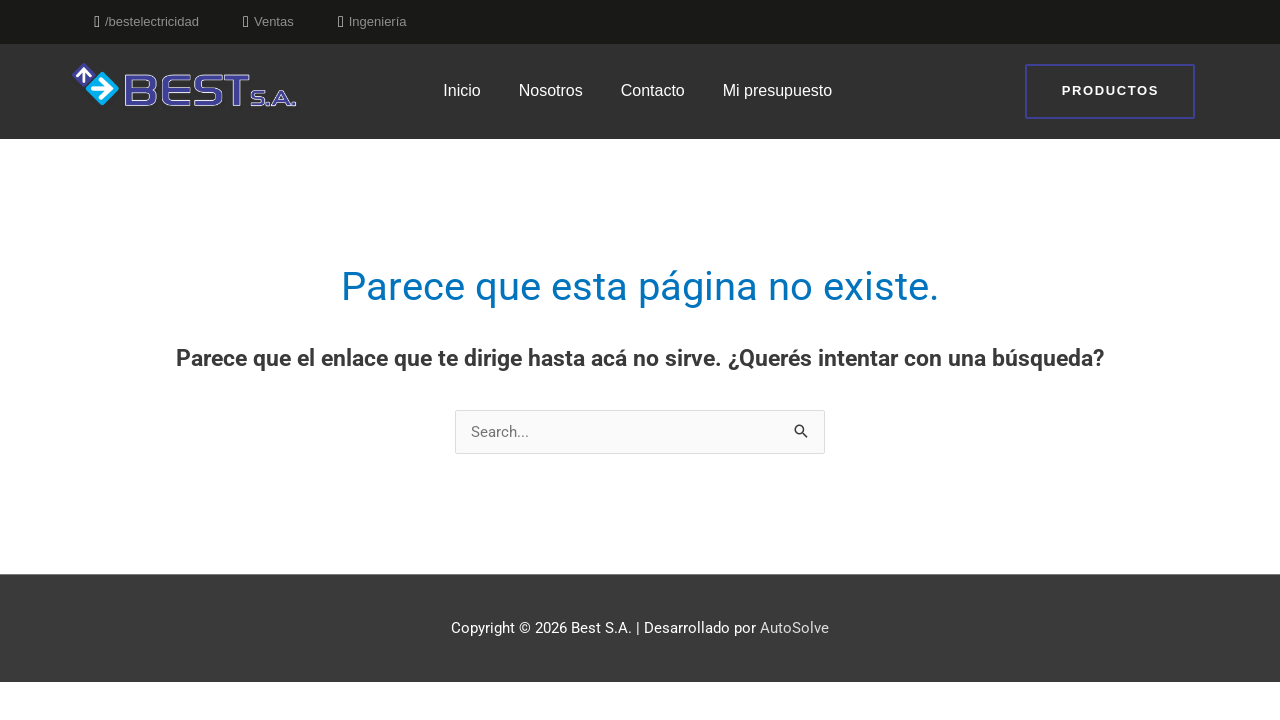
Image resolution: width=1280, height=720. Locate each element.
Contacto (653, 90)
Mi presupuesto (777, 90)
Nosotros (551, 90)
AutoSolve (794, 628)
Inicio (461, 90)
